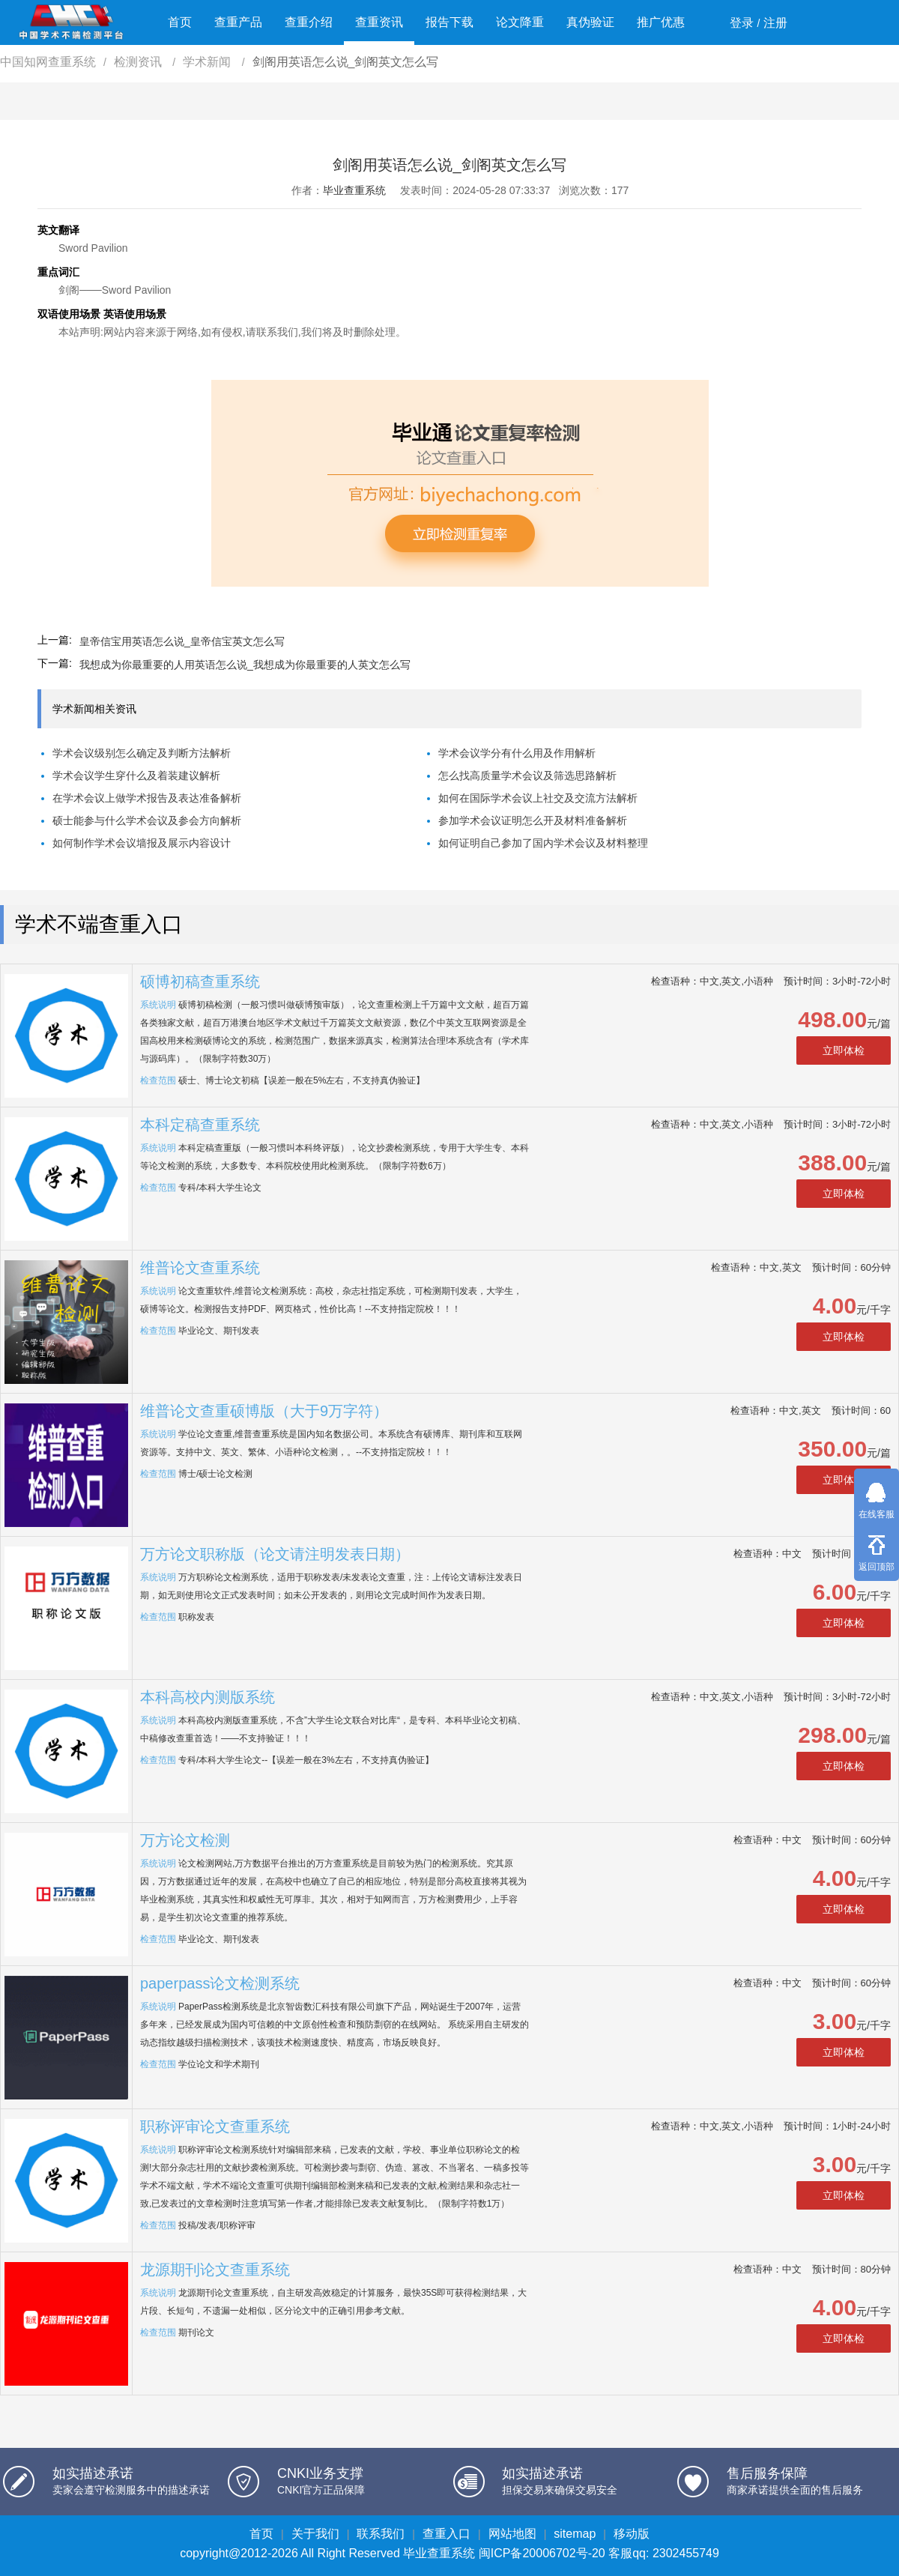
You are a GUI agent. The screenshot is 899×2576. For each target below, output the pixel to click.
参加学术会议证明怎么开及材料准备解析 (532, 820)
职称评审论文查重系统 (215, 2126)
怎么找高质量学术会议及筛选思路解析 (527, 775)
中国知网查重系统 (48, 61)
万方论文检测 (185, 1840)
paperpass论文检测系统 (220, 1983)
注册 (775, 22)
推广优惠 (661, 22)
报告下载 (449, 22)
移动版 (632, 2533)
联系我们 (381, 2533)
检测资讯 (139, 61)
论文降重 (520, 22)
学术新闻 (208, 61)
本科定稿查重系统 (200, 1124)
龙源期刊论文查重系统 (215, 2269)
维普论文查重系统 (200, 1268)
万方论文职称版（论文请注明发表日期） (275, 1554)
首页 (180, 22)
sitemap (575, 2533)
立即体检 (844, 1050)
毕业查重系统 (354, 190)
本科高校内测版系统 (207, 1697)
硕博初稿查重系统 (200, 981)
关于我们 (315, 2533)
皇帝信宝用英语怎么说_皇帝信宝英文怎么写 (182, 641)
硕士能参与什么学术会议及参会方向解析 (146, 820)
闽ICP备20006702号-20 (542, 2553)
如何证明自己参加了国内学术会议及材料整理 (543, 843)
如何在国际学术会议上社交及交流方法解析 (538, 798)
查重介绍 (309, 22)
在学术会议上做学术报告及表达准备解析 (146, 798)
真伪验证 (590, 22)
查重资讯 (379, 22)
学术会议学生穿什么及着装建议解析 (136, 775)
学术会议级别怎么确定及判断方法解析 (141, 753)
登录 (742, 22)
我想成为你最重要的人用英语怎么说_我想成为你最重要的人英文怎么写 (245, 665)
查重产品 (238, 22)
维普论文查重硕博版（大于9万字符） (264, 1411)
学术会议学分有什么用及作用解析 (517, 753)
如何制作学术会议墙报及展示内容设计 (141, 843)
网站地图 (512, 2533)
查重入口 (446, 2533)
